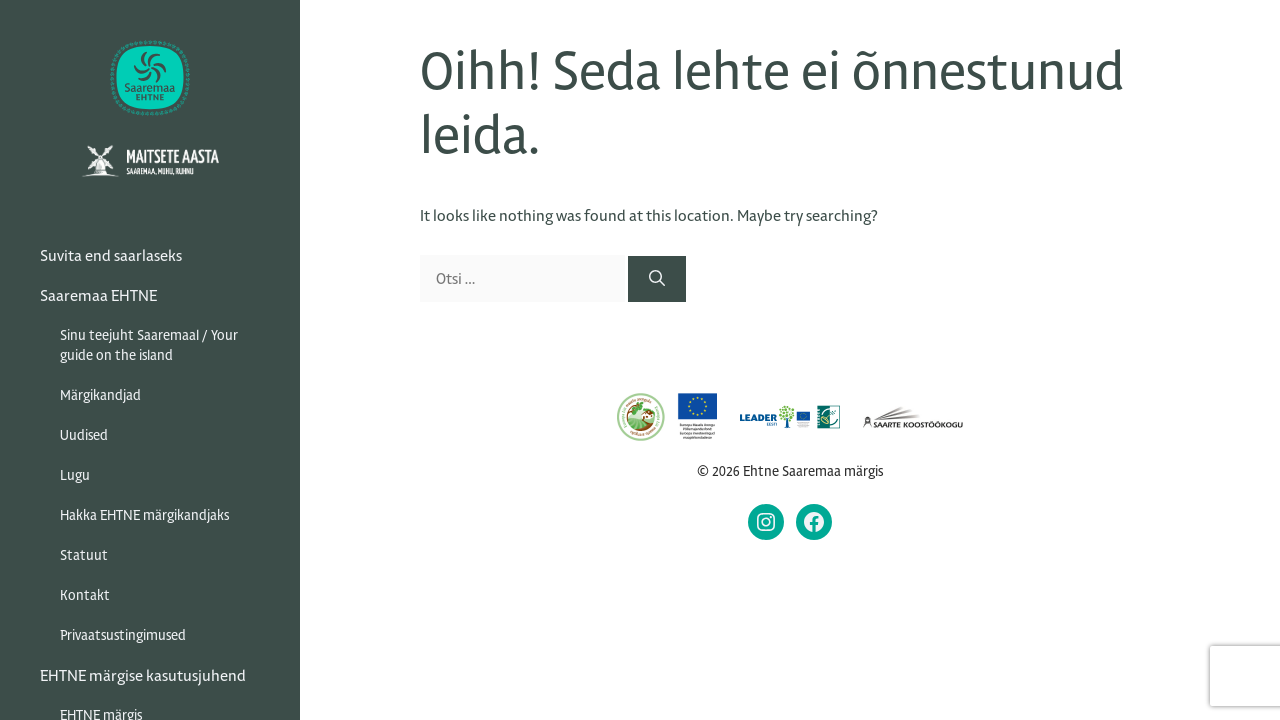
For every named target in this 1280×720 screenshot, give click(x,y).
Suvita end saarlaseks (111, 255)
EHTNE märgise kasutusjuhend (143, 675)
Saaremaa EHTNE (98, 295)
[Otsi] (657, 279)
